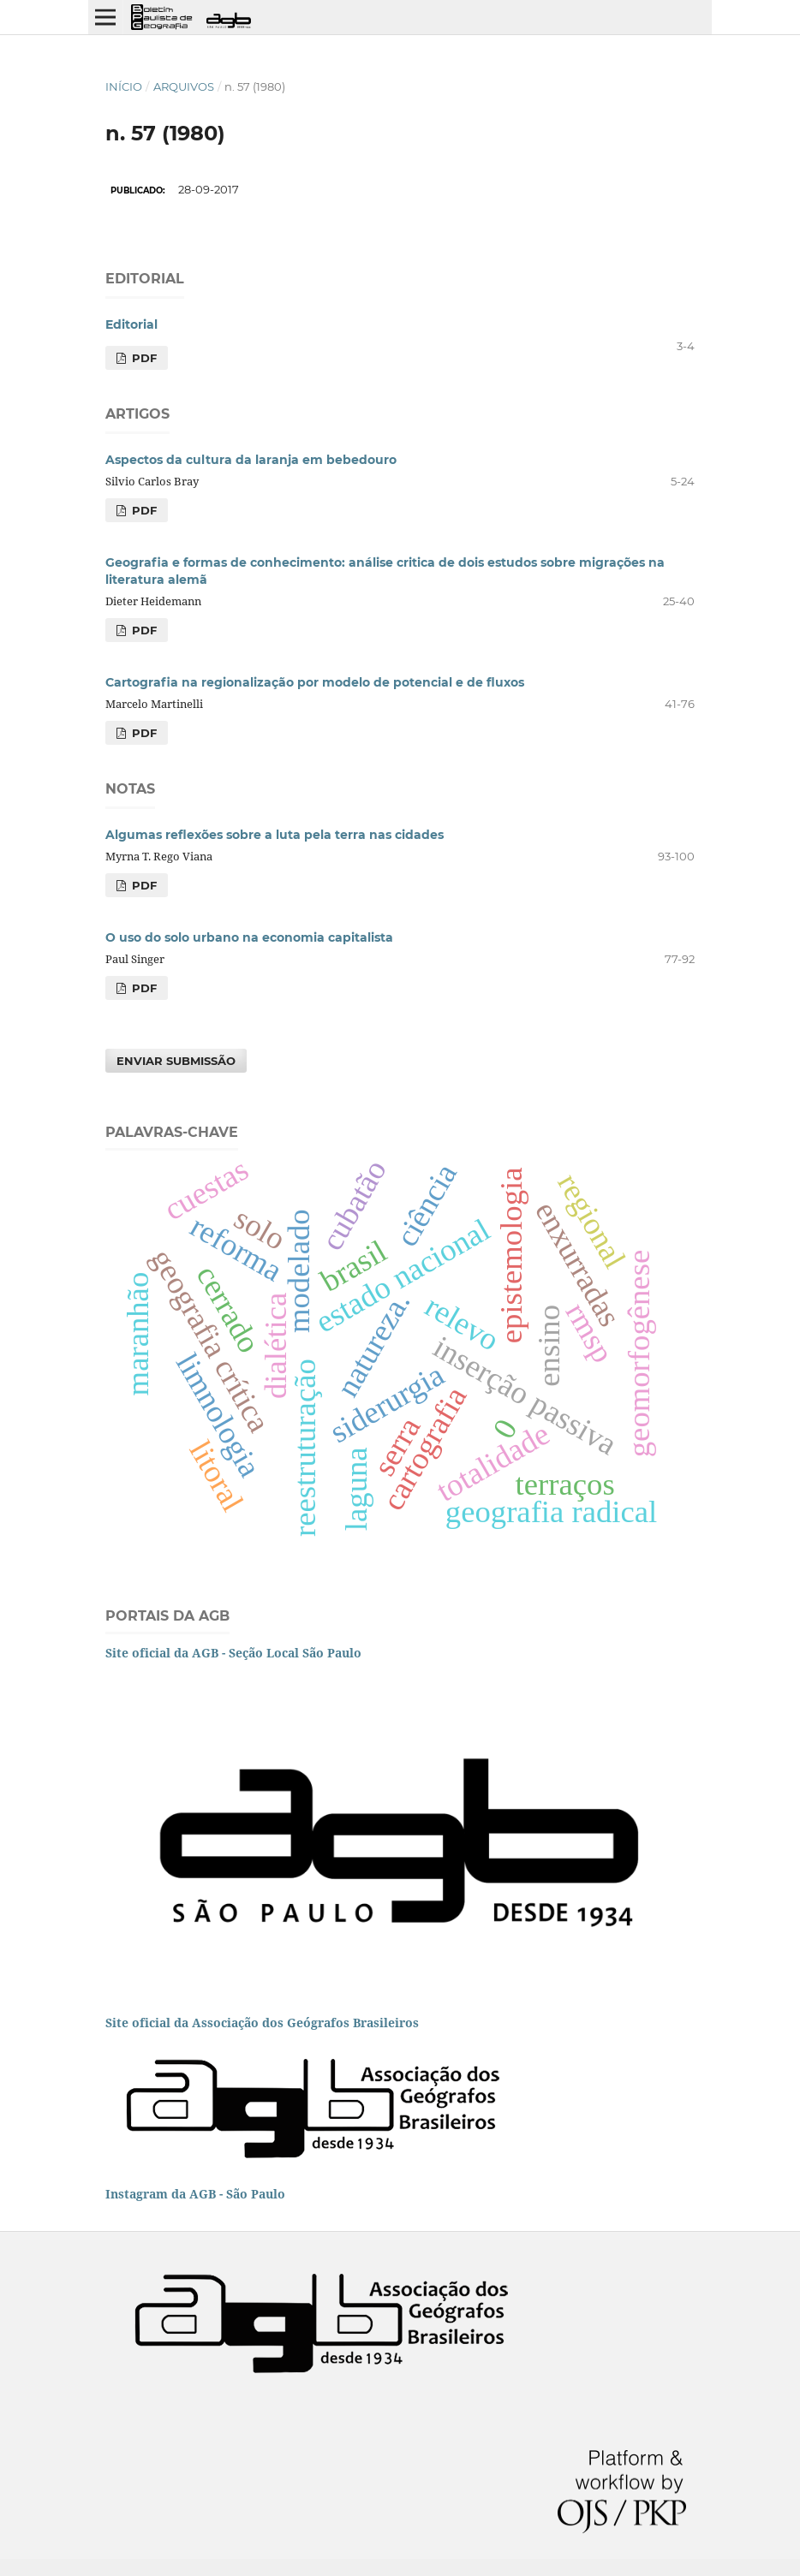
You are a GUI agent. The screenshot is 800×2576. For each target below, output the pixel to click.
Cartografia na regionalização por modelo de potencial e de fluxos (314, 682)
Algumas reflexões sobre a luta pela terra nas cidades (274, 834)
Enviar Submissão (176, 1061)
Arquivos (183, 86)
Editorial (131, 324)
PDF (142, 358)
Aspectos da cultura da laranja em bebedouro (251, 459)
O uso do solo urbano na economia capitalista (249, 937)
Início (123, 86)
